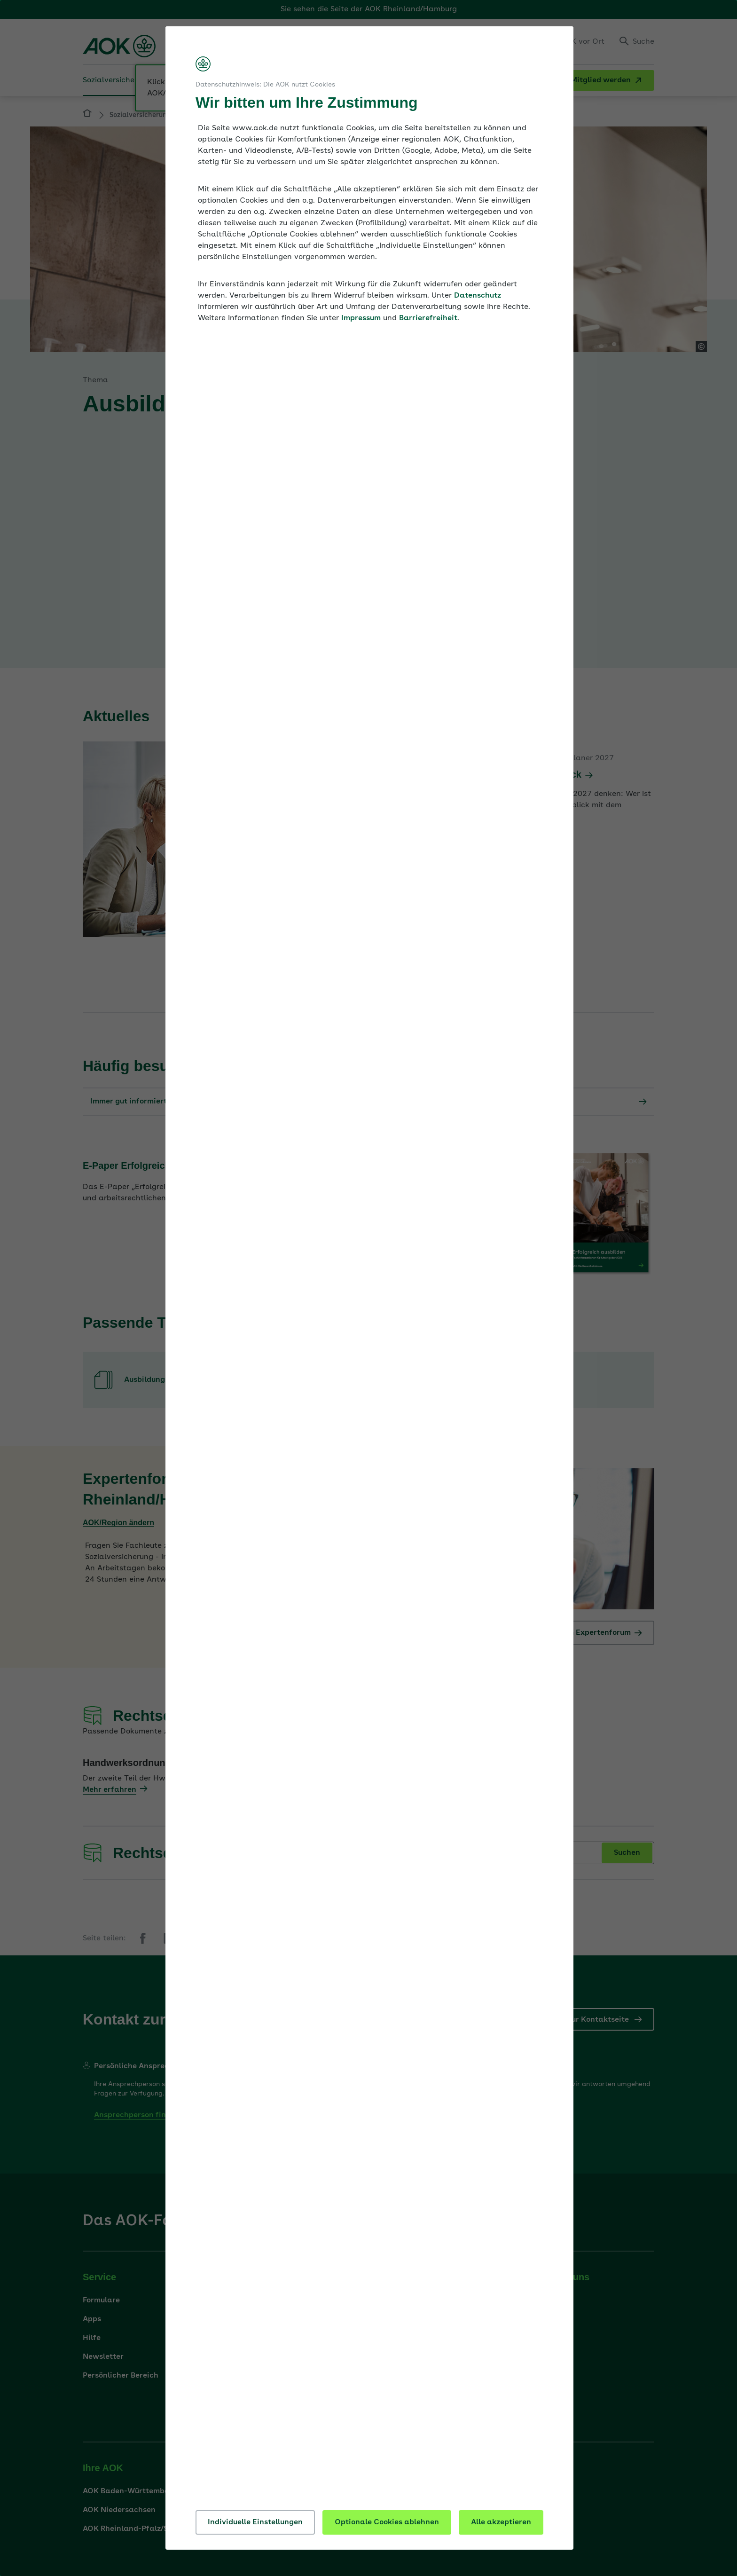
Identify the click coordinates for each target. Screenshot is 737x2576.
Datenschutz (477, 295)
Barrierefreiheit (428, 318)
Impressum (361, 318)
